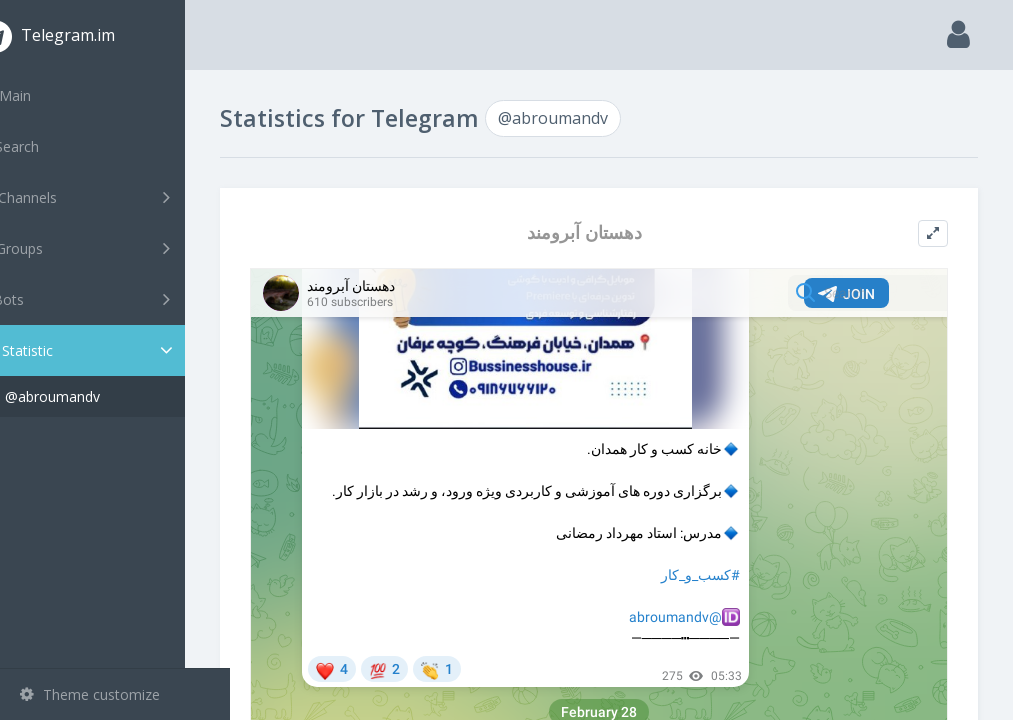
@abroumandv (97, 396)
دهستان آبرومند (606, 232)
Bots (117, 299)
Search (52, 146)
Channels (117, 197)
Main (48, 95)
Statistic (121, 350)
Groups (117, 248)
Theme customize (90, 694)
